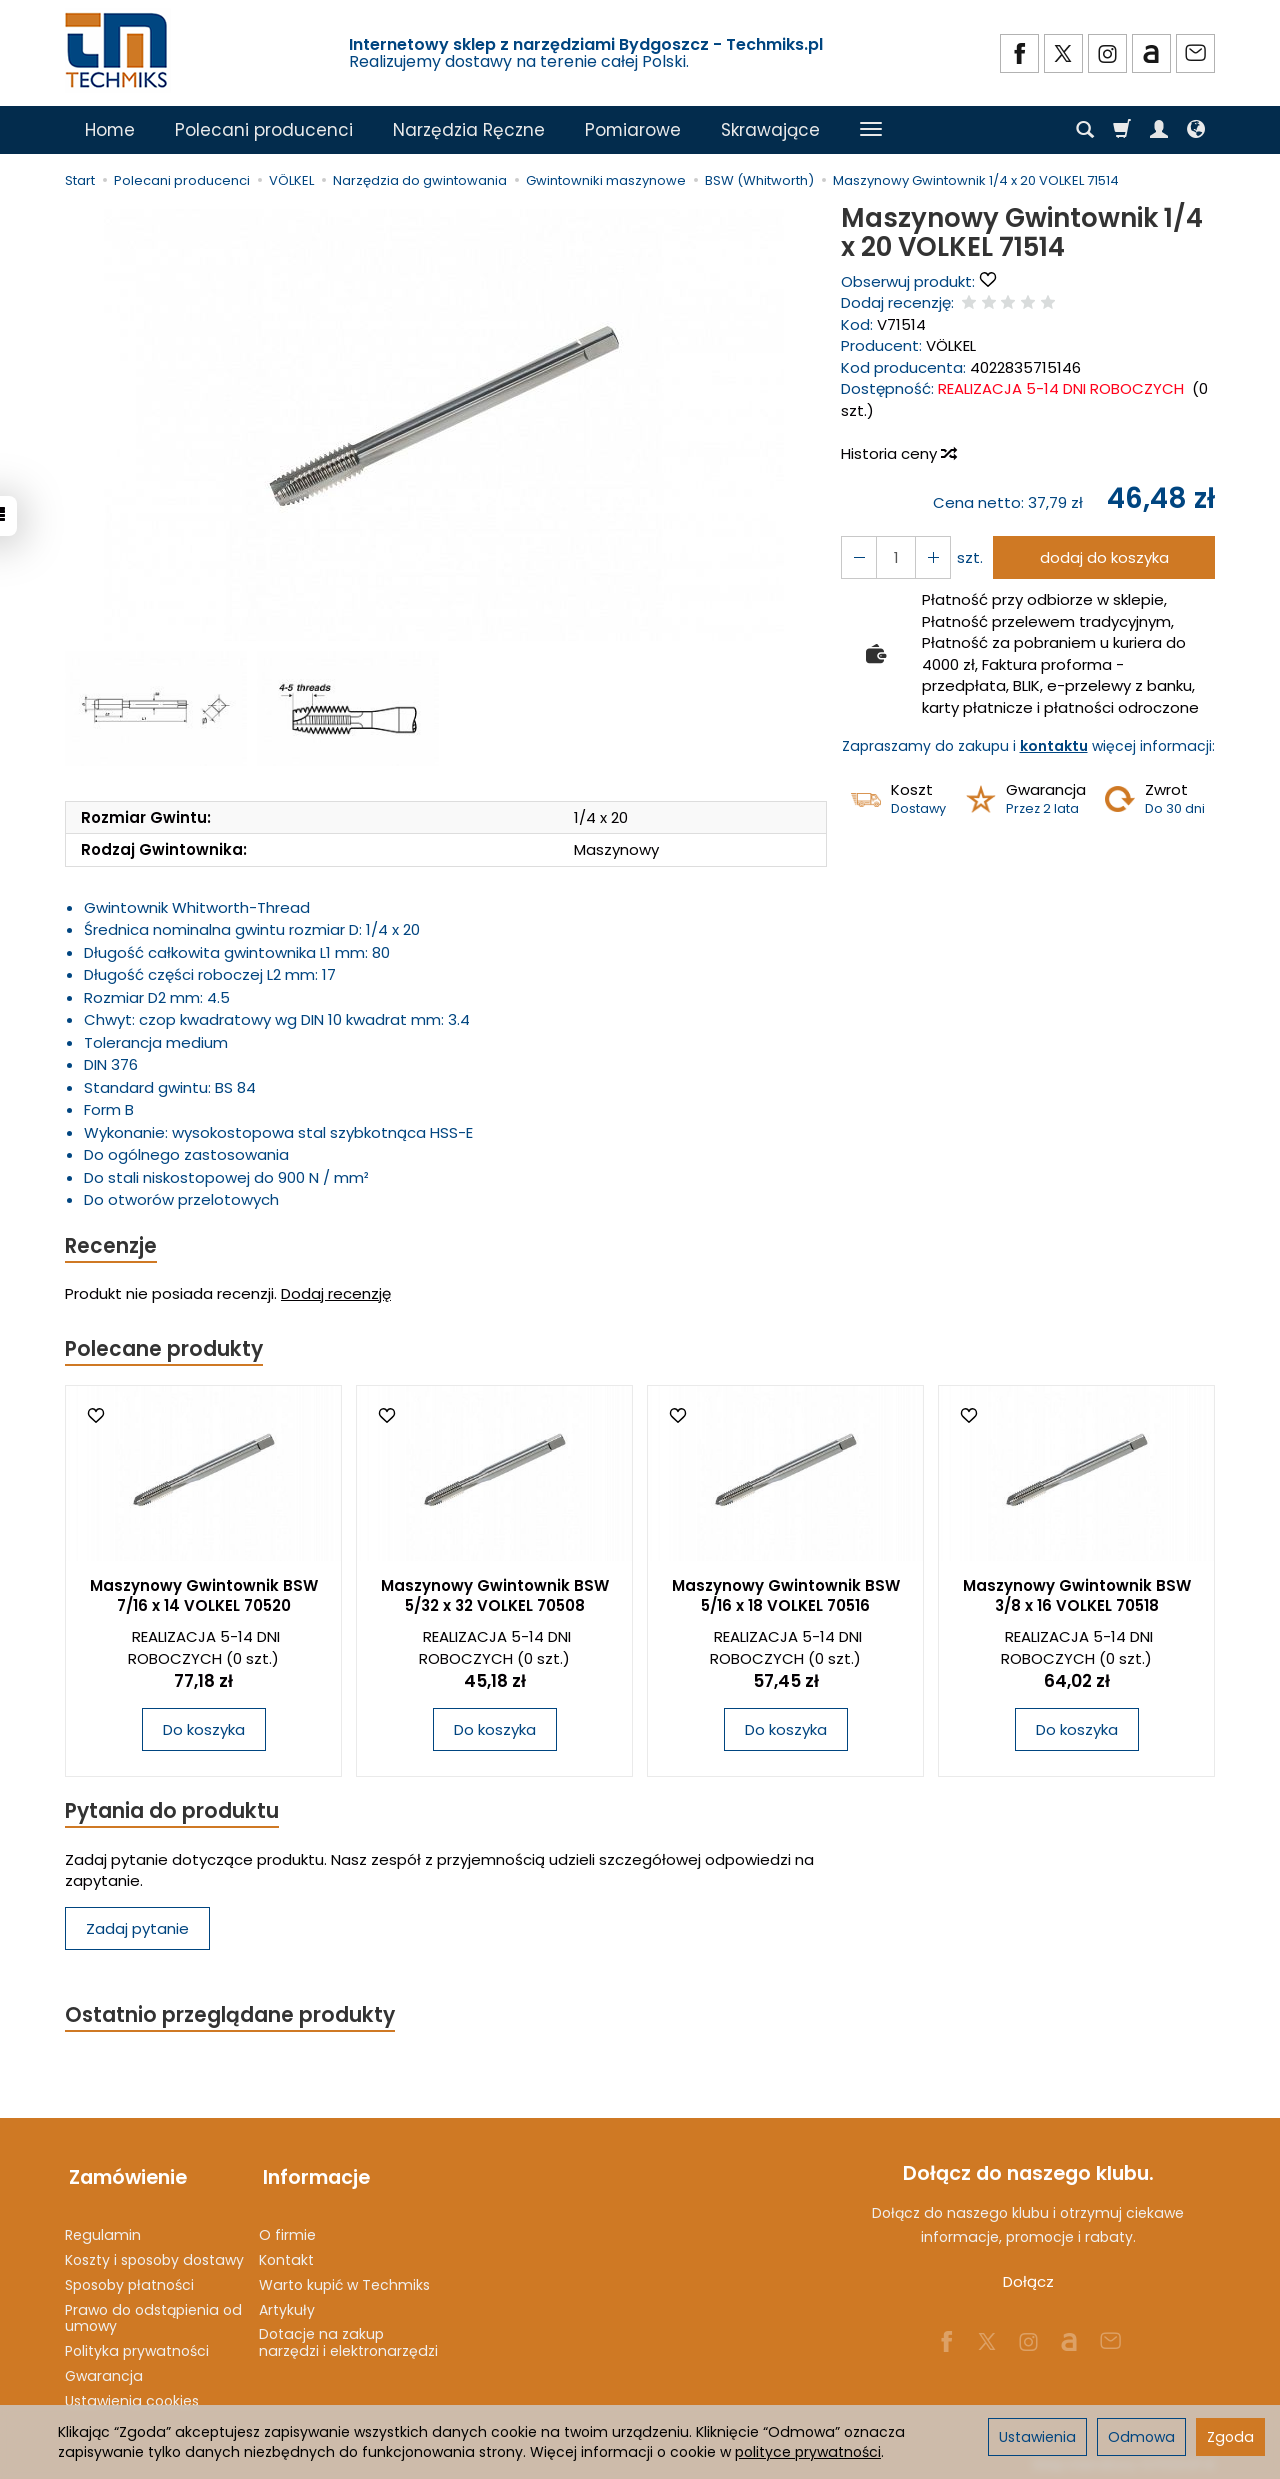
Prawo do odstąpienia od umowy (153, 2312)
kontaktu (1054, 746)
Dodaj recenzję (336, 1294)
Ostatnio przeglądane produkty (231, 2018)
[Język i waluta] (1196, 130)
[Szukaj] (1085, 130)
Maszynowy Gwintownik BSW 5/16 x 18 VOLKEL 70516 (786, 1597)
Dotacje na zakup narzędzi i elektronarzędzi (348, 2337)
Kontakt (286, 2255)
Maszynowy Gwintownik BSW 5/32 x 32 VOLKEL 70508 (495, 1597)
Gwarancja (104, 2371)
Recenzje (112, 1246)
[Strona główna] (118, 50)
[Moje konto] (1159, 130)
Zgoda (1230, 2437)
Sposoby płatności (129, 2280)
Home (110, 130)
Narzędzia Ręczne (469, 130)
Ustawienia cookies (132, 2396)
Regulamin (103, 2230)
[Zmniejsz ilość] (930, 557)
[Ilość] (894, 557)
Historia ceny (898, 453)
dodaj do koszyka (1102, 557)
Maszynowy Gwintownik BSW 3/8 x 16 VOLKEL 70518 (1077, 1597)
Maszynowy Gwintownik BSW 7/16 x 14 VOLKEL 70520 (204, 1597)
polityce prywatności (808, 2452)
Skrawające (770, 130)
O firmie (287, 2230)
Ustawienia (1037, 2437)
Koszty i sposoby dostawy (154, 2255)
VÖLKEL (951, 345)
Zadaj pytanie (137, 1930)
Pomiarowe (633, 130)
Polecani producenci (264, 130)
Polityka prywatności (137, 2346)
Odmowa (1141, 2437)
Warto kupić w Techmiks (344, 2280)
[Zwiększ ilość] (858, 557)
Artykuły (287, 2304)
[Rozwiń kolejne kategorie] (871, 130)
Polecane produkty (165, 1350)
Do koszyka (204, 1731)
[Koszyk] (1122, 130)
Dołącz (1028, 2285)
